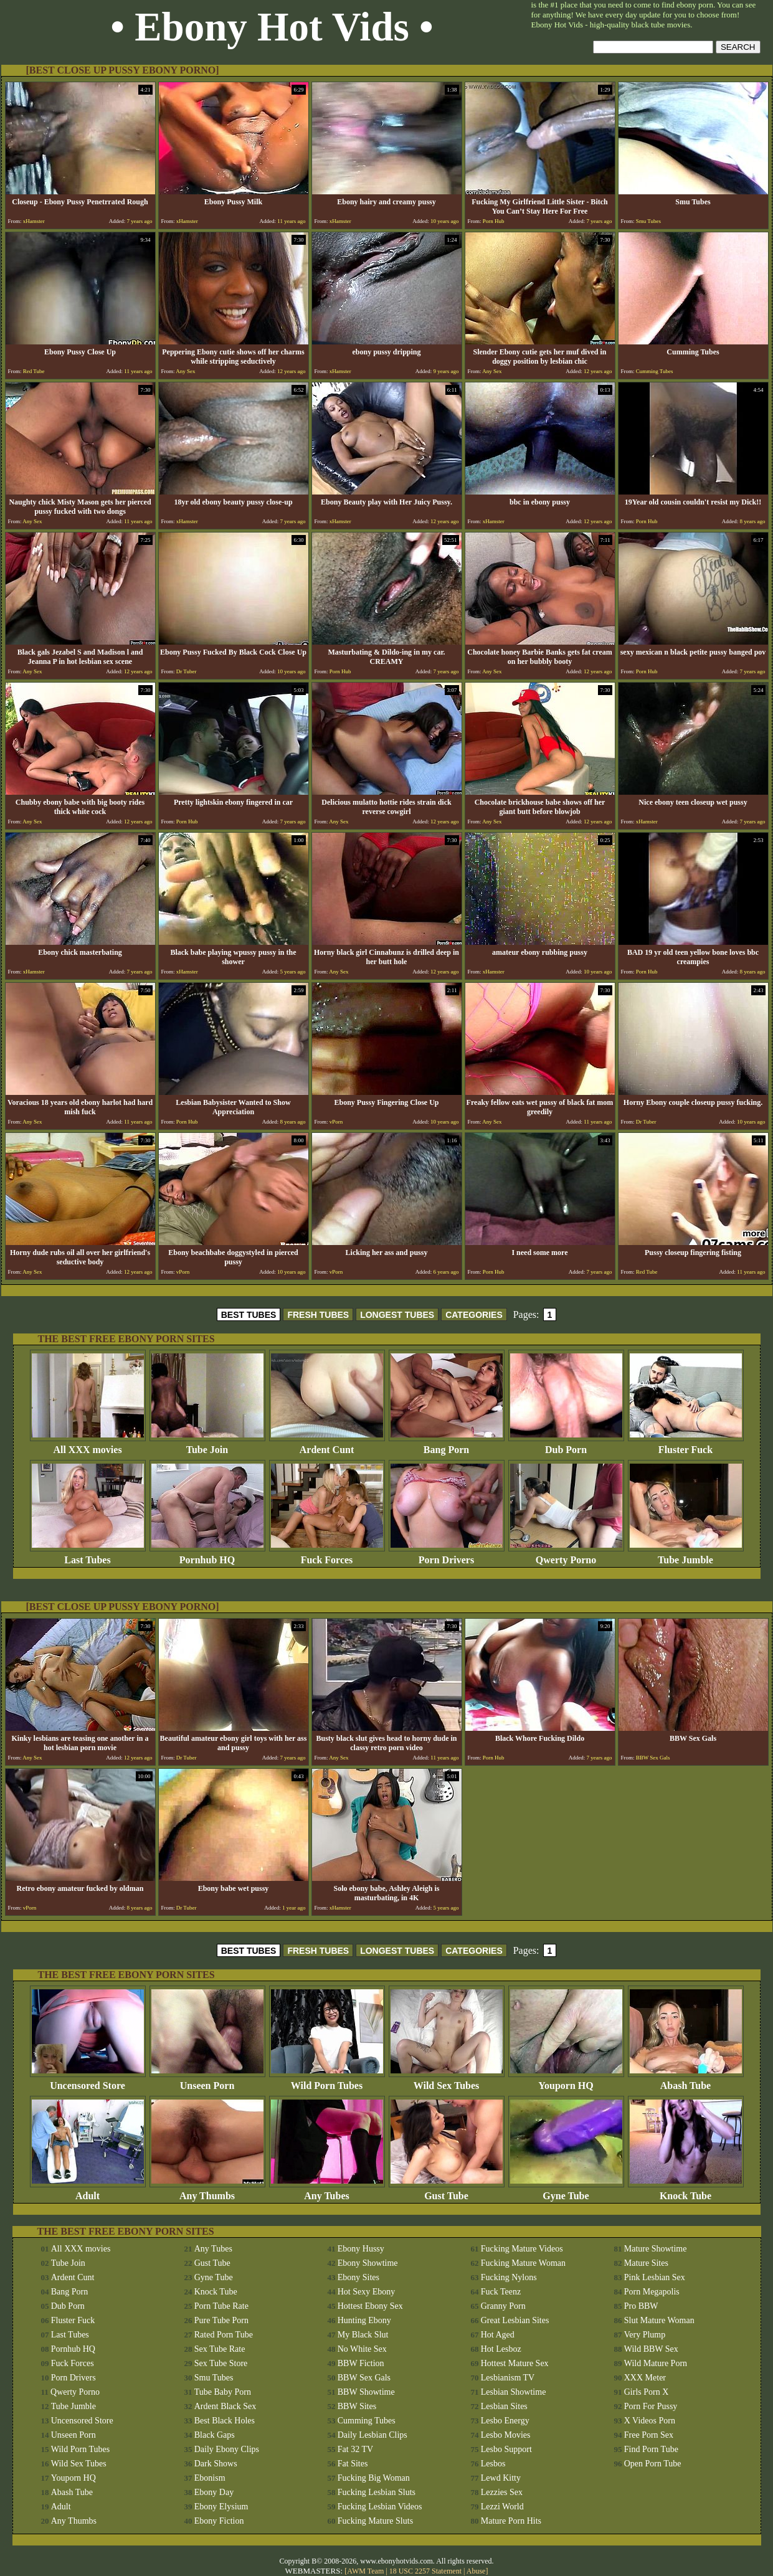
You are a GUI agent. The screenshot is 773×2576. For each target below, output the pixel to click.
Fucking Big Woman (374, 2478)
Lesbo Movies (506, 2435)
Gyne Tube (566, 2191)
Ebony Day (214, 2492)
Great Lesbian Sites (515, 2320)
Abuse (476, 2571)
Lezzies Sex (502, 2492)
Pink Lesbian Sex (654, 2277)
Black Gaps (214, 2435)
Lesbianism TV (507, 2377)
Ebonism (209, 2478)
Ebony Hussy (361, 2248)
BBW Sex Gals (364, 2377)
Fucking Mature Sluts (375, 2521)
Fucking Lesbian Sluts (376, 2492)
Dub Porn (566, 1445)
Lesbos (493, 2463)
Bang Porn (447, 1445)
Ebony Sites (358, 2277)
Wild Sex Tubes (447, 2081)
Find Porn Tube (651, 2449)
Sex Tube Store (221, 2363)
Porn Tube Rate (221, 2306)
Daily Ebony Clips (226, 2449)
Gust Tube (447, 2191)
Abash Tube (686, 2081)
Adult (88, 2191)
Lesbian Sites (504, 2406)
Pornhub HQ (207, 1555)
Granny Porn (503, 2306)
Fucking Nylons (509, 2277)
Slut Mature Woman (659, 2320)
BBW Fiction (361, 2363)
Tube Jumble (686, 1555)
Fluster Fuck (686, 1445)
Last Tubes (88, 1555)
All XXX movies (88, 1445)
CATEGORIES (474, 1315)
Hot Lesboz (501, 2349)
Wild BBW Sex (651, 2349)
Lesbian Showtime (513, 2392)
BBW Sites (357, 2406)
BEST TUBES (249, 1315)
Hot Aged (498, 2334)
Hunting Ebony (364, 2320)
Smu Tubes (214, 2377)
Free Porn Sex (648, 2435)
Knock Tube (686, 2191)
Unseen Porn (207, 2081)
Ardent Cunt (327, 1445)
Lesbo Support (506, 2449)
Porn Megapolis (652, 2291)
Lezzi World (502, 2506)
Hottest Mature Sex (515, 2363)
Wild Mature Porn (655, 2363)
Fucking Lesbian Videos (380, 2506)
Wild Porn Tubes (327, 2081)
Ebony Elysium (221, 2506)
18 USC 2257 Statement (425, 2571)
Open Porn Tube (652, 2463)
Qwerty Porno (566, 1555)
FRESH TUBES (318, 1315)
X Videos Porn (649, 2420)
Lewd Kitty (501, 2478)
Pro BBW (641, 2306)
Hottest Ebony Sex (370, 2306)
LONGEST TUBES (397, 1315)
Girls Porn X (646, 2392)
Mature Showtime (655, 2248)
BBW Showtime (366, 2392)
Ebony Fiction (219, 2521)
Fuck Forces (327, 1555)
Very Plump (645, 2334)
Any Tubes (327, 2191)
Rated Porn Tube (223, 2334)
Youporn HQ (566, 2081)
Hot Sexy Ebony (367, 2291)
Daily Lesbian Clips (372, 2435)
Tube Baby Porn (222, 2392)
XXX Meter (645, 2377)
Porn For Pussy (651, 2406)
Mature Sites (646, 2263)
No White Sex (362, 2349)
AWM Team (366, 2571)
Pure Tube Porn (221, 2320)
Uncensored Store (88, 2081)
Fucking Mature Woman (523, 2263)
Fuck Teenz (501, 2291)
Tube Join (207, 1445)
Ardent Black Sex (225, 2406)
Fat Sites (353, 2463)
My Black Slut (363, 2334)
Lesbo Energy (505, 2420)
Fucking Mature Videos (522, 2248)
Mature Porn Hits (511, 2521)
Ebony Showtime (368, 2263)
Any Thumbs (207, 2191)
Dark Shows (215, 2463)
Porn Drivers (447, 1555)
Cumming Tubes (367, 2420)
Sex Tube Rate (219, 2349)
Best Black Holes (224, 2420)
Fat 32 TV (355, 2449)
